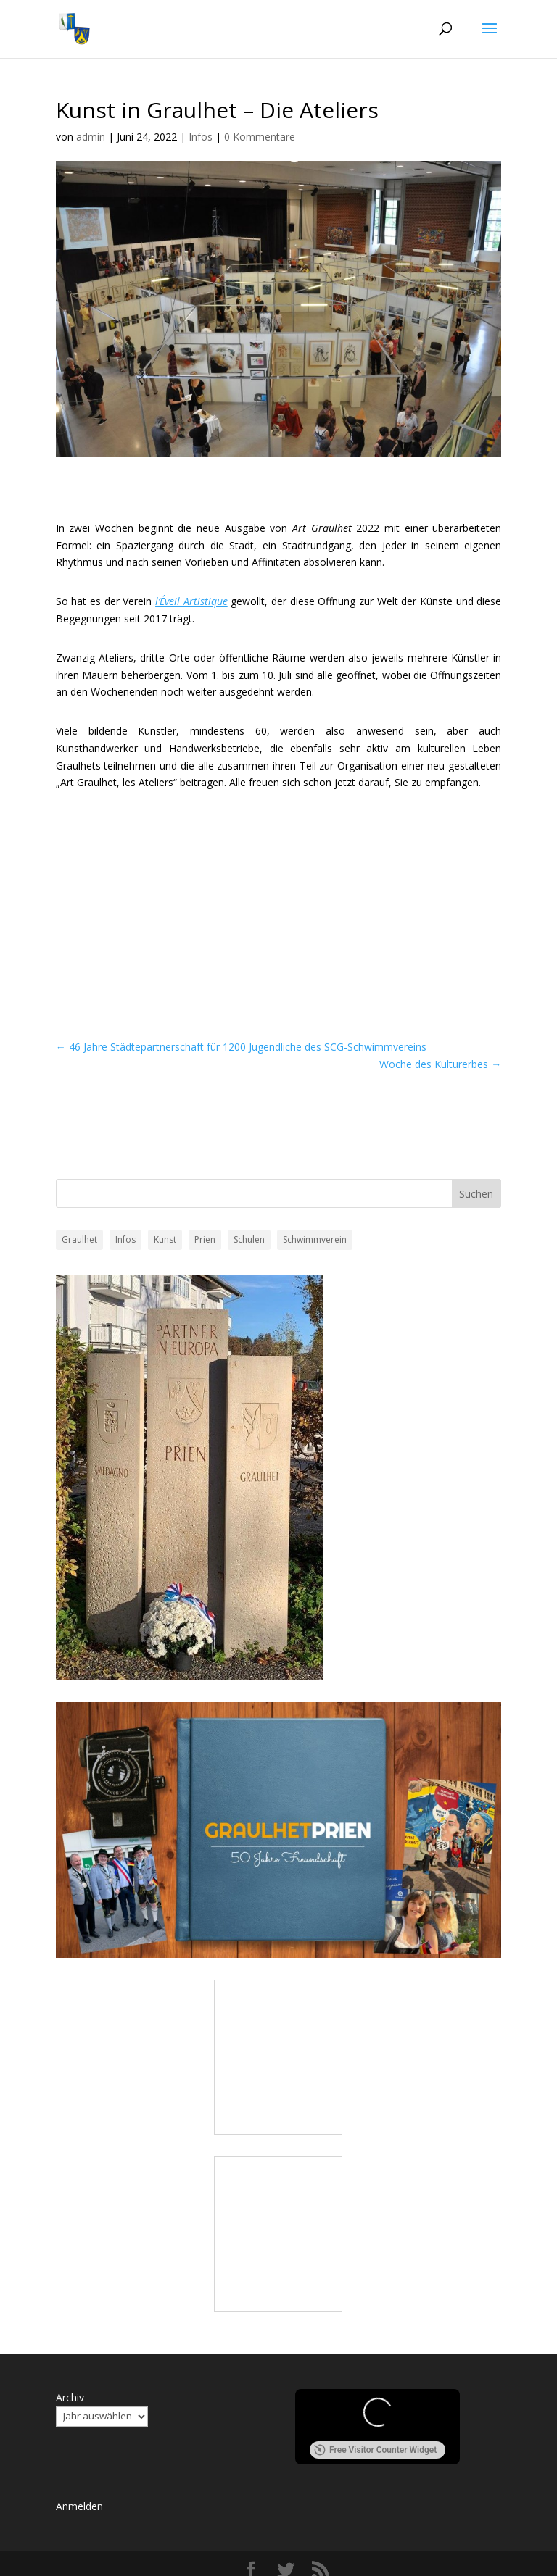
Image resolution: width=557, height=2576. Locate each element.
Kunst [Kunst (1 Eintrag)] (165, 1239)
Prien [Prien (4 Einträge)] (204, 1239)
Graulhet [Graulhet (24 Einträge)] (79, 1239)
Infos (201, 136)
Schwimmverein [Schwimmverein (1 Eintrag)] (315, 1239)
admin (90, 136)
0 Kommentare (259, 136)
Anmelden (79, 2506)
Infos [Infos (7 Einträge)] (125, 1239)
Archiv (70, 2397)
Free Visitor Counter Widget (375, 2450)
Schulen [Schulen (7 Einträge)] (249, 1239)
